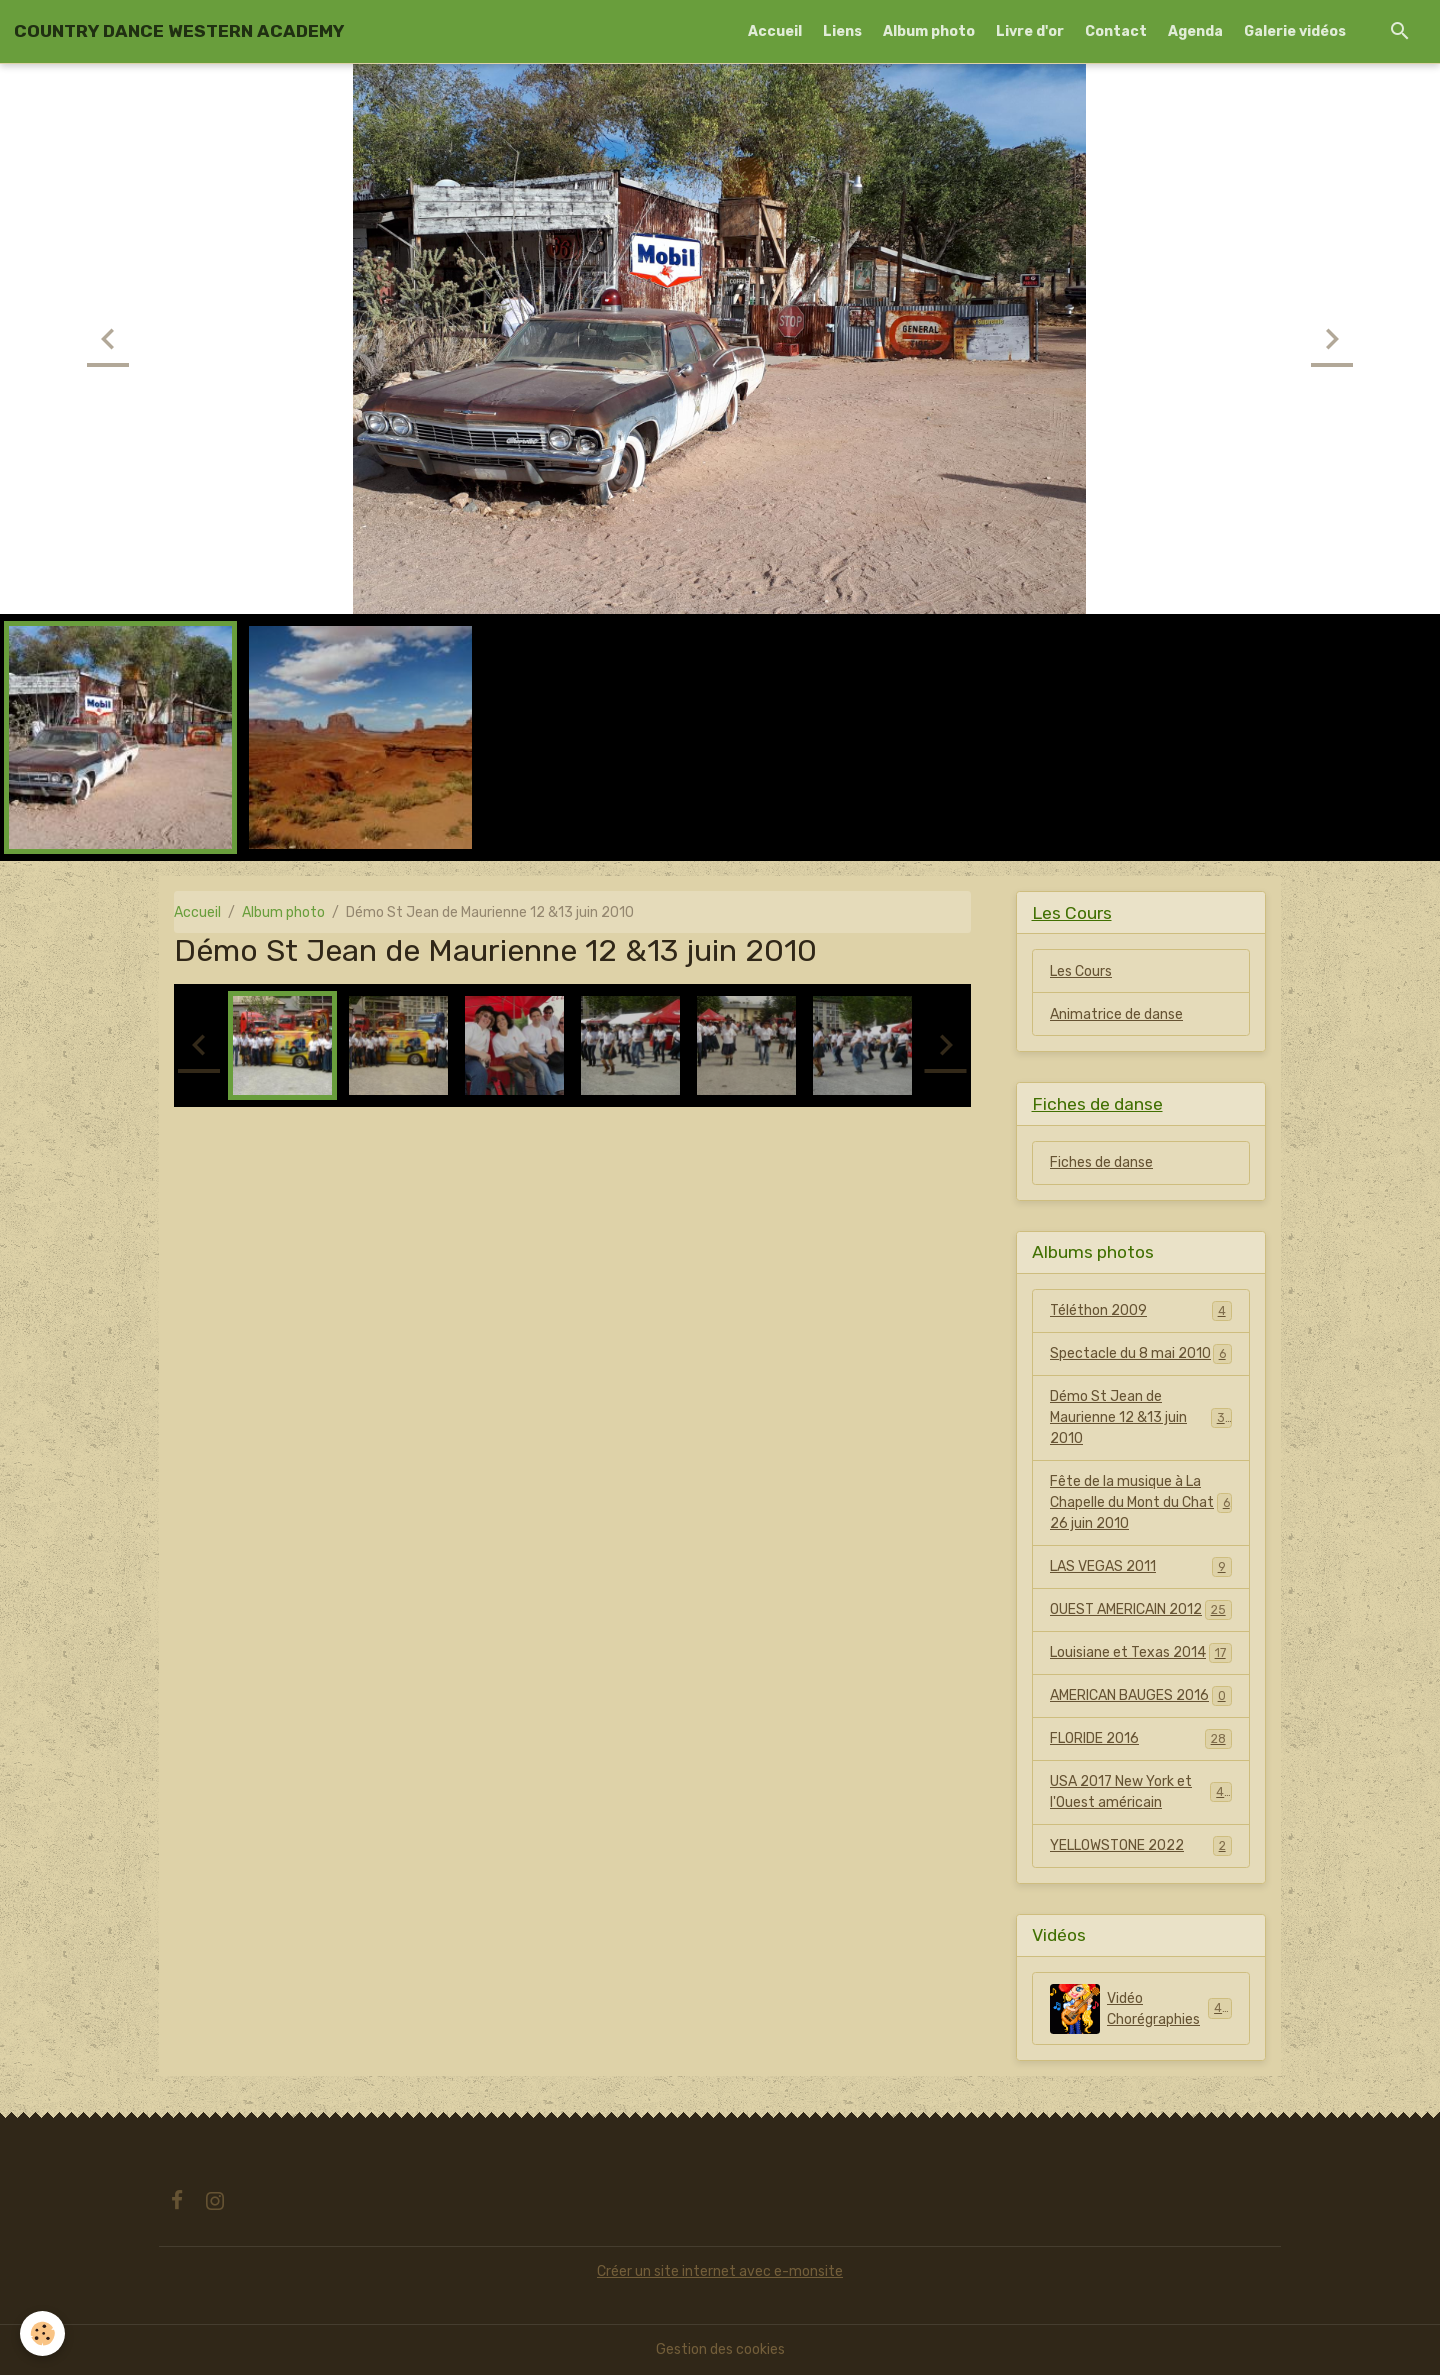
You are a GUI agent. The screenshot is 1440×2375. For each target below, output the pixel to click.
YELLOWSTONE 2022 (1141, 1846)
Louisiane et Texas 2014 (1141, 1653)
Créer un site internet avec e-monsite (720, 2271)
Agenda (1195, 31)
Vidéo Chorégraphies (1141, 2009)
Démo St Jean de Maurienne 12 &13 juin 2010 (1141, 1417)
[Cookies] (42, 2333)
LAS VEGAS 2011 (1141, 1567)
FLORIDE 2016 (1141, 1739)
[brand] (179, 31)
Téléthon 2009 (1141, 1311)
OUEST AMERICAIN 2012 (1141, 1610)
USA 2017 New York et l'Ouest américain (1141, 1792)
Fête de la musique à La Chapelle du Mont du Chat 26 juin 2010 (1141, 1502)
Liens (842, 31)
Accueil (775, 31)
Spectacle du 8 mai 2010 (1141, 1354)
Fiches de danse (1101, 1162)
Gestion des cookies (720, 2349)
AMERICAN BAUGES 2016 (1141, 1696)
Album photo (929, 31)
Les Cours (1081, 971)
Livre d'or (1030, 31)
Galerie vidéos (1295, 31)
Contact (1116, 31)
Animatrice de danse (1116, 1014)
